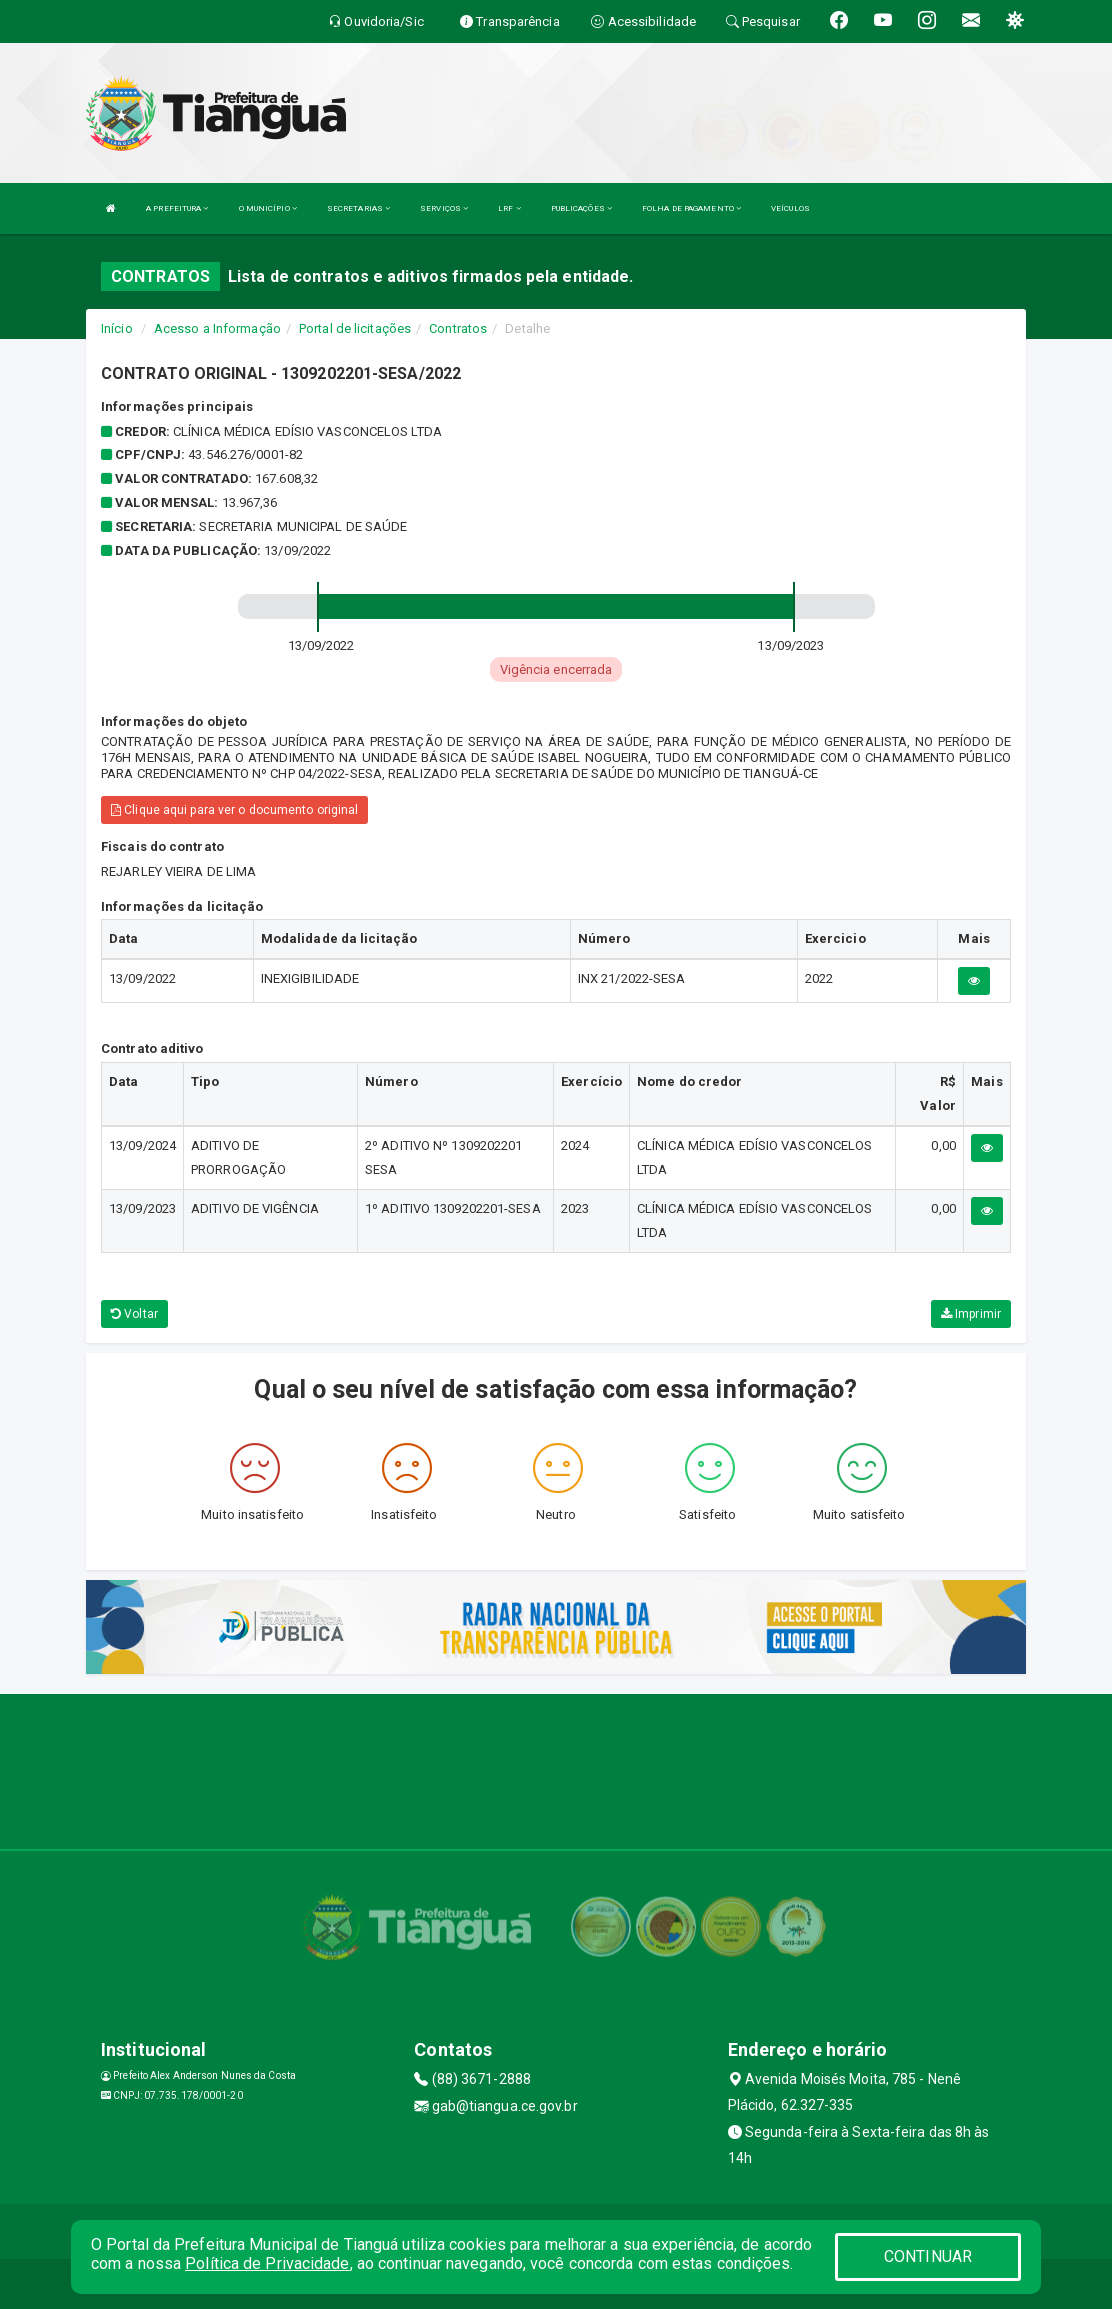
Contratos (458, 328)
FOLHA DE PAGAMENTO (691, 208)
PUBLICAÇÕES (581, 208)
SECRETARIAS (358, 208)
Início (117, 328)
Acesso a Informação (217, 328)
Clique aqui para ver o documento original (234, 810)
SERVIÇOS (444, 208)
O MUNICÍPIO (268, 208)
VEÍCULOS (790, 208)
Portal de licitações (355, 328)
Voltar (134, 1314)
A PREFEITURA (177, 208)
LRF (509, 208)
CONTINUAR (928, 2256)
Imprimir (971, 1314)
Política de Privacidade (267, 2263)
